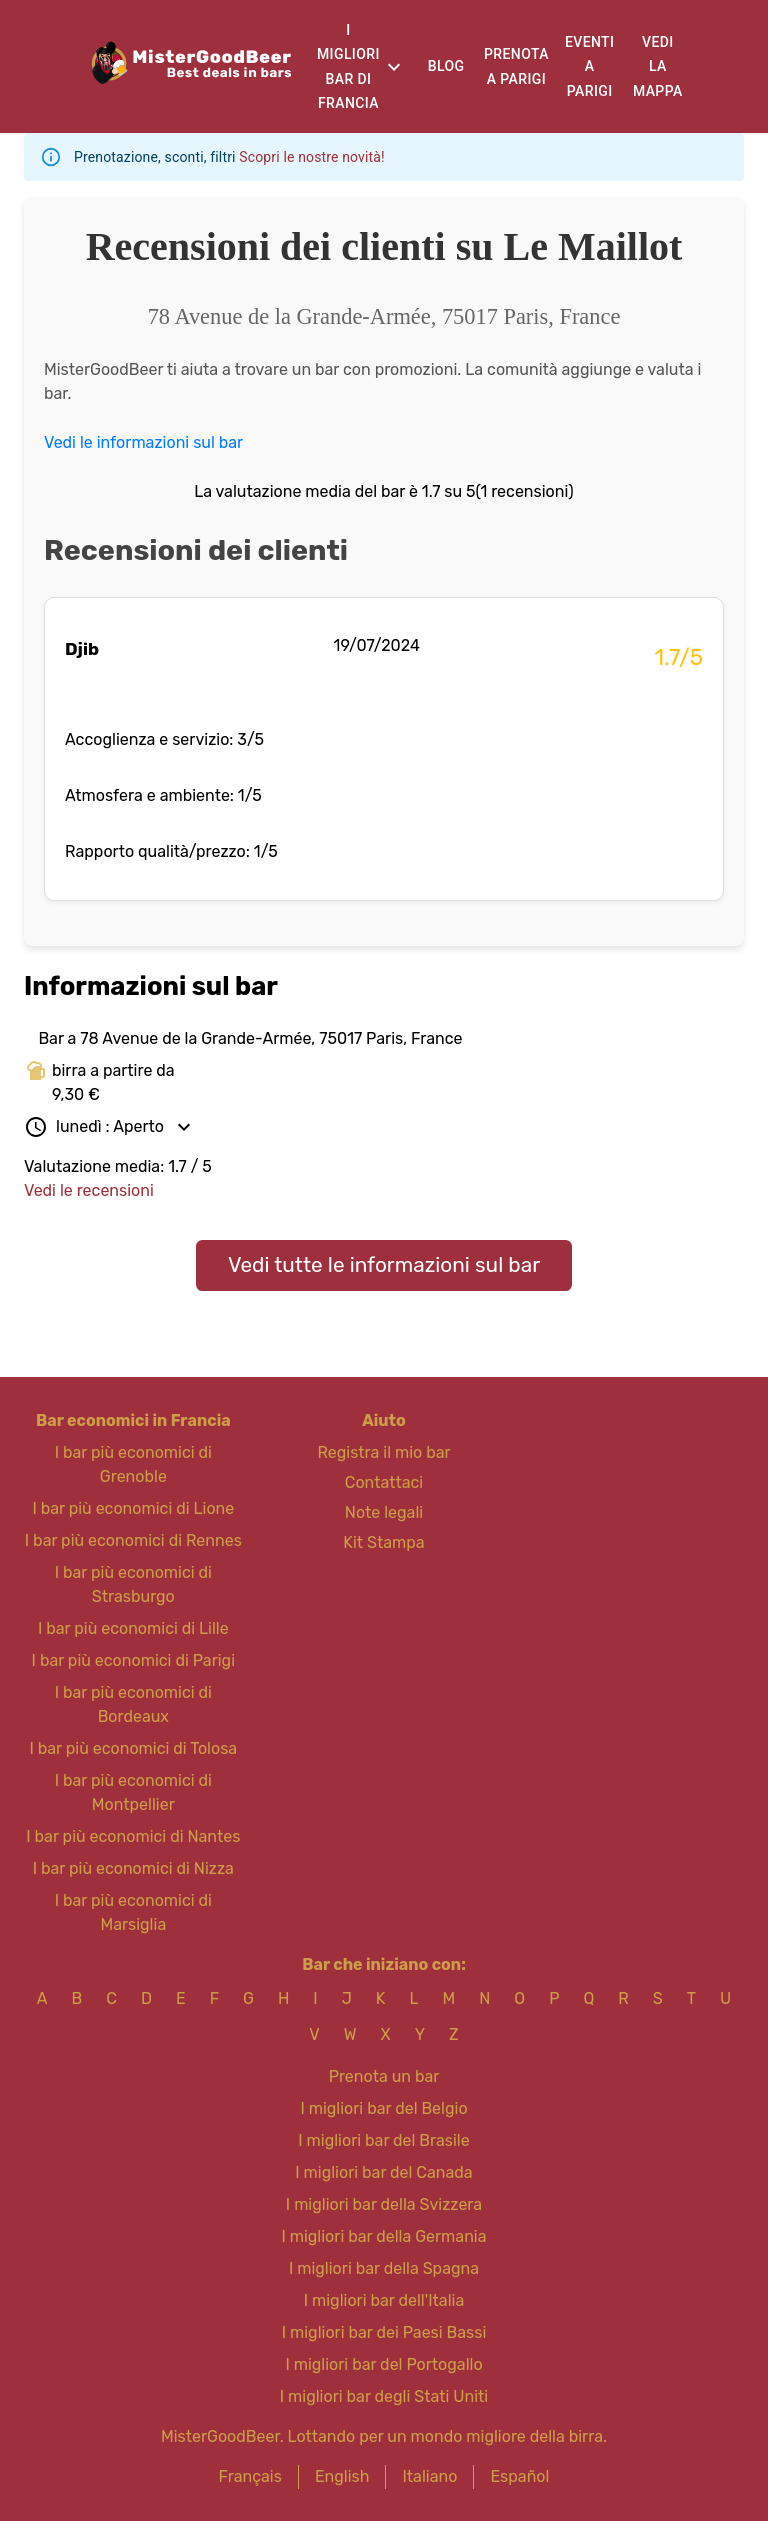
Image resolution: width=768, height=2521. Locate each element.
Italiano (429, 2476)
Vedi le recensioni (89, 1190)
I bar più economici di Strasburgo (133, 1584)
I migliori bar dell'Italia (384, 2300)
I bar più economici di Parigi (133, 1660)
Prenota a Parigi (516, 66)
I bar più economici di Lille (133, 1628)
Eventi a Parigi (590, 66)
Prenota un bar (384, 2076)
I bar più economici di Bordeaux (133, 1704)
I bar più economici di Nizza (133, 1868)
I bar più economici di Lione (133, 1508)
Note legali (384, 1512)
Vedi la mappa (658, 66)
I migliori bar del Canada (383, 2172)
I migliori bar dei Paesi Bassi (384, 2332)
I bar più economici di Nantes (133, 1836)
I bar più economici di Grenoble (133, 1464)
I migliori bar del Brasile (383, 2140)
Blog (446, 66)
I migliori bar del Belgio (383, 2108)
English (342, 2476)
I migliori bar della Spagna (384, 2268)
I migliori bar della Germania (383, 2236)
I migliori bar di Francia (348, 67)
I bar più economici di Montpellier (133, 1792)
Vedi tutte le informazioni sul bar (384, 1265)
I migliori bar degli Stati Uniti (384, 2396)
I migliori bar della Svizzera (384, 2204)
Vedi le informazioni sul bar (143, 442)
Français (250, 2476)
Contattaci (384, 1482)
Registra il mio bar (383, 1452)
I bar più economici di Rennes (133, 1540)
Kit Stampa (383, 1542)
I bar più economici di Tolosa (133, 1748)
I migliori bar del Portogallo (383, 2364)
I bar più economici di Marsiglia (133, 1912)
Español (519, 2476)
